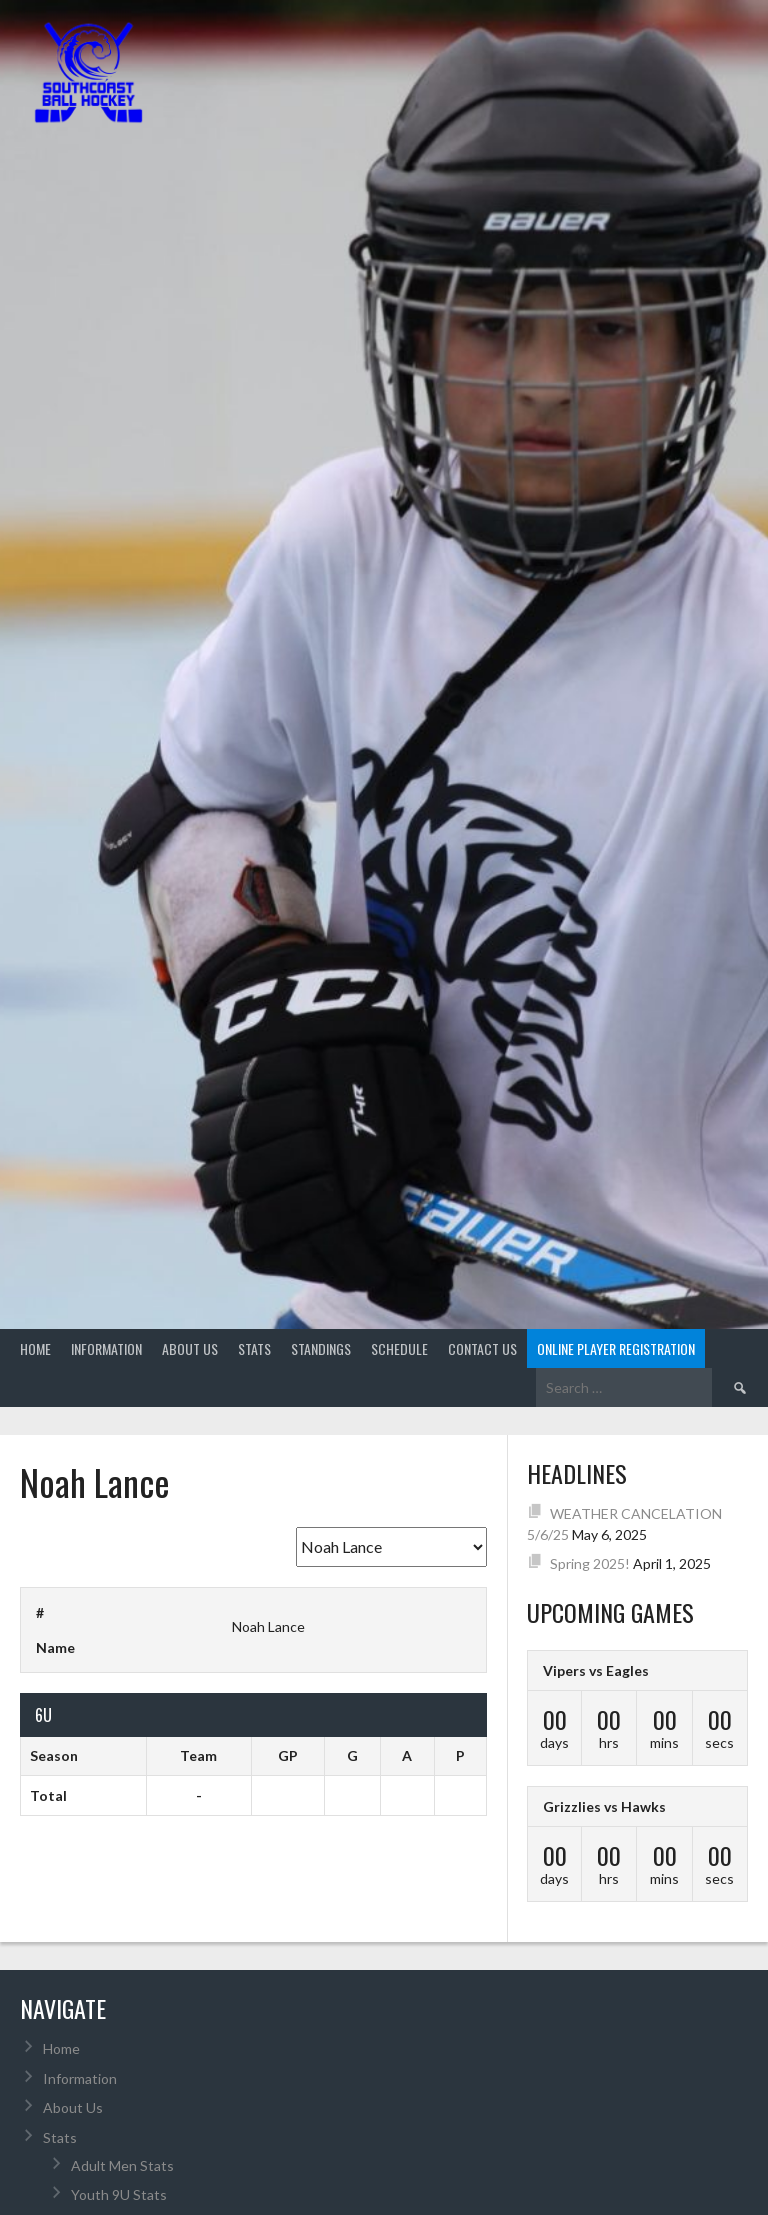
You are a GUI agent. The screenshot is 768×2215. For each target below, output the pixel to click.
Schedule (399, 1348)
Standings (321, 1348)
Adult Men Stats (122, 2165)
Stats (254, 1348)
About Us (190, 1348)
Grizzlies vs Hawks (604, 1806)
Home (35, 1348)
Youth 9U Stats (119, 2194)
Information (106, 1348)
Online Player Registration (616, 1348)
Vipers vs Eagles (596, 1670)
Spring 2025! (590, 1563)
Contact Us (482, 1348)
